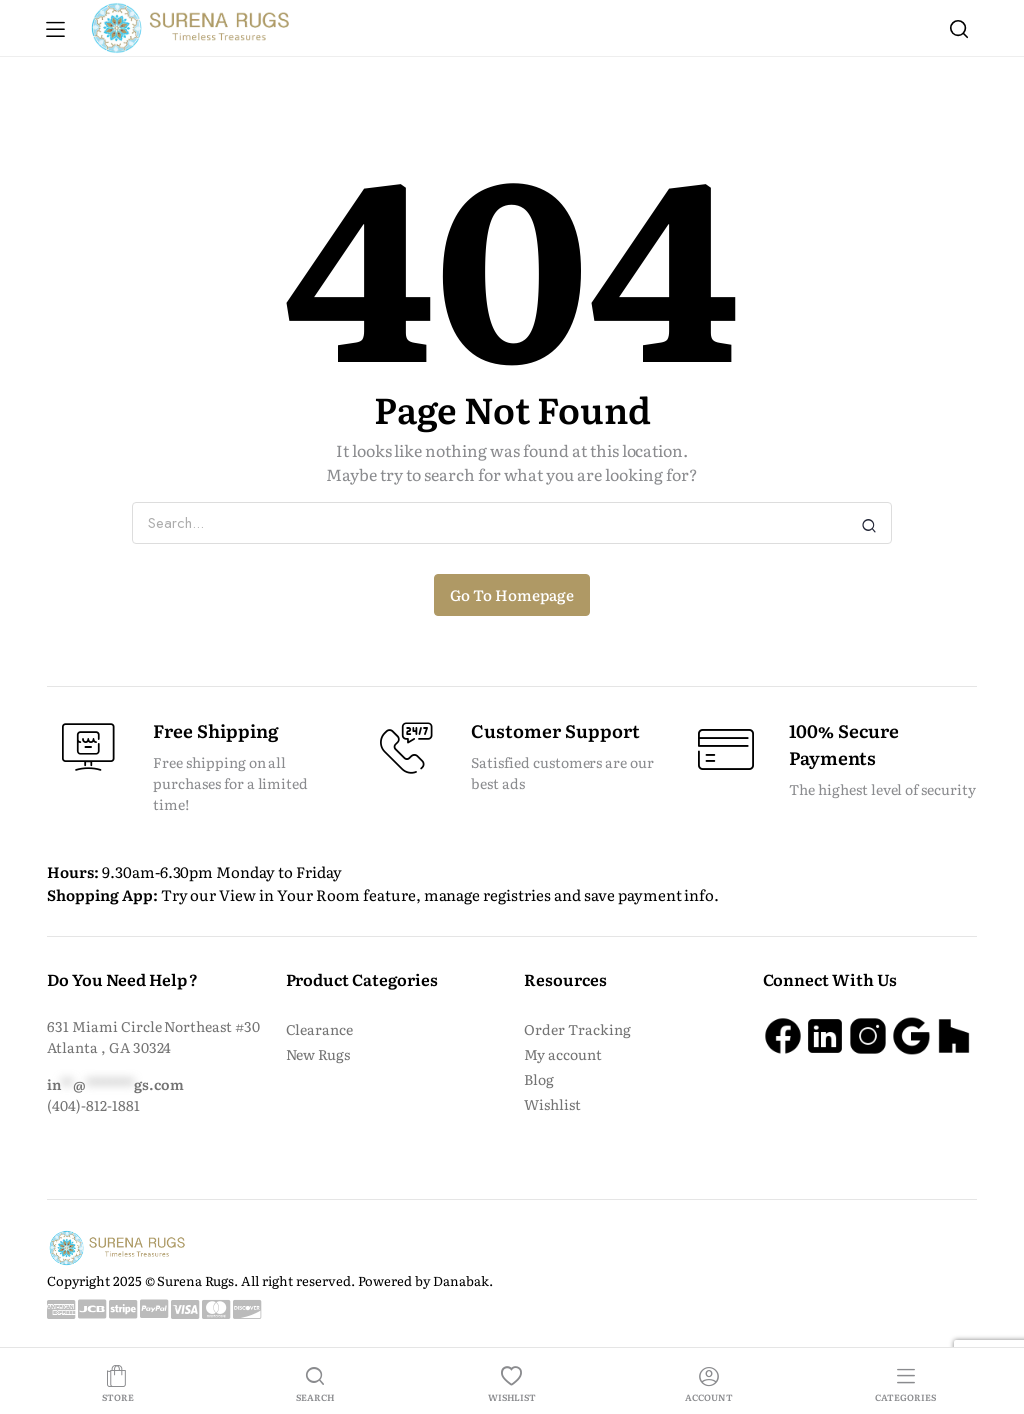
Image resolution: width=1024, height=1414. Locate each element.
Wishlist (552, 1104)
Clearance (320, 1029)
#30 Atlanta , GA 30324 (153, 1036)
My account (563, 1054)
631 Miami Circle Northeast (141, 1026)
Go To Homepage (512, 594)
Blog (539, 1079)
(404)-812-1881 (93, 1105)
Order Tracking (577, 1029)
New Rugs (318, 1054)
